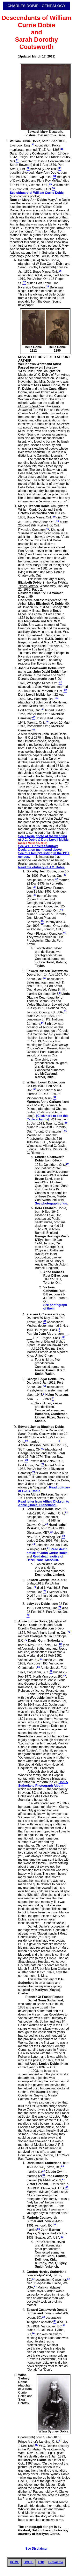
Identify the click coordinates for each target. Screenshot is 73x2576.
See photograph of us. (51, 1203)
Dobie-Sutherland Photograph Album (43, 1783)
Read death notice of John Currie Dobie (47, 1551)
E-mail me (55, 2562)
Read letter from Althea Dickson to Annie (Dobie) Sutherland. (43, 1503)
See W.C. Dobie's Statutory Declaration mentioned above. (40, 847)
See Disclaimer (37, 2548)
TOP (41, 2562)
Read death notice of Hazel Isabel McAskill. (45, 1558)
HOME (14, 2562)
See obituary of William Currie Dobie (37, 192)
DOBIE (28, 2562)
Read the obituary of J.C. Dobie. (41, 867)
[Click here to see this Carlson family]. (48, 1117)
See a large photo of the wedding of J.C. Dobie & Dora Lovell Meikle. (43, 837)
